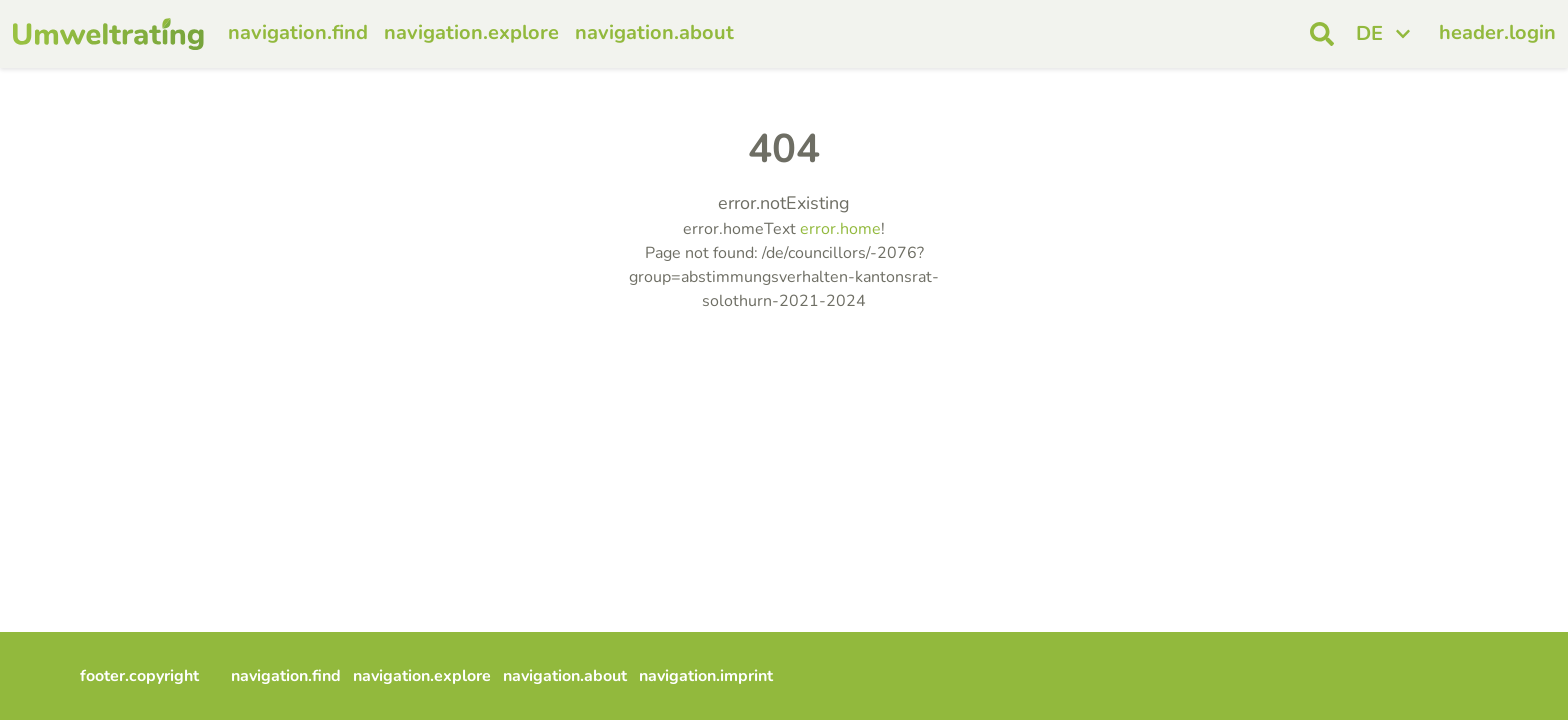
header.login (1497, 32)
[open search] (1322, 34)
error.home (840, 229)
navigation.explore (471, 32)
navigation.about (654, 32)
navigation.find (298, 32)
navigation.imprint (706, 676)
